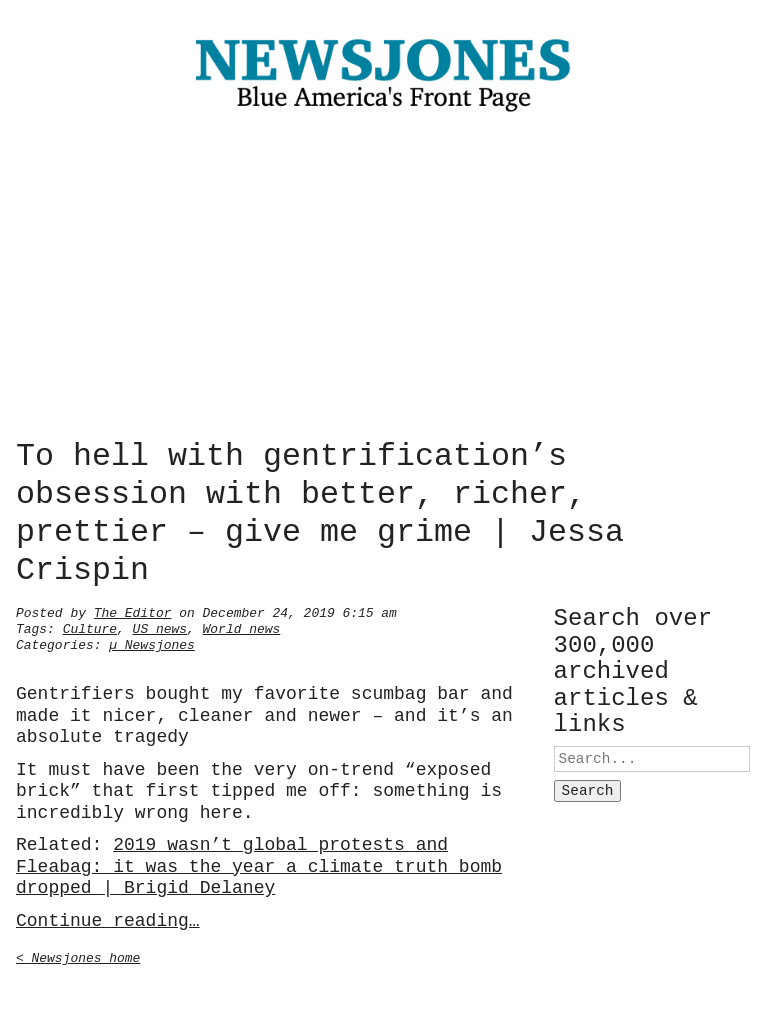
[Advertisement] (384, 280)
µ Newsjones (152, 643)
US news (160, 627)
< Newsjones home (78, 956)
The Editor (133, 611)
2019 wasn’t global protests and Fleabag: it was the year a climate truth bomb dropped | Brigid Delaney (259, 864)
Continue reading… (108, 919)
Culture (90, 627)
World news (242, 627)
